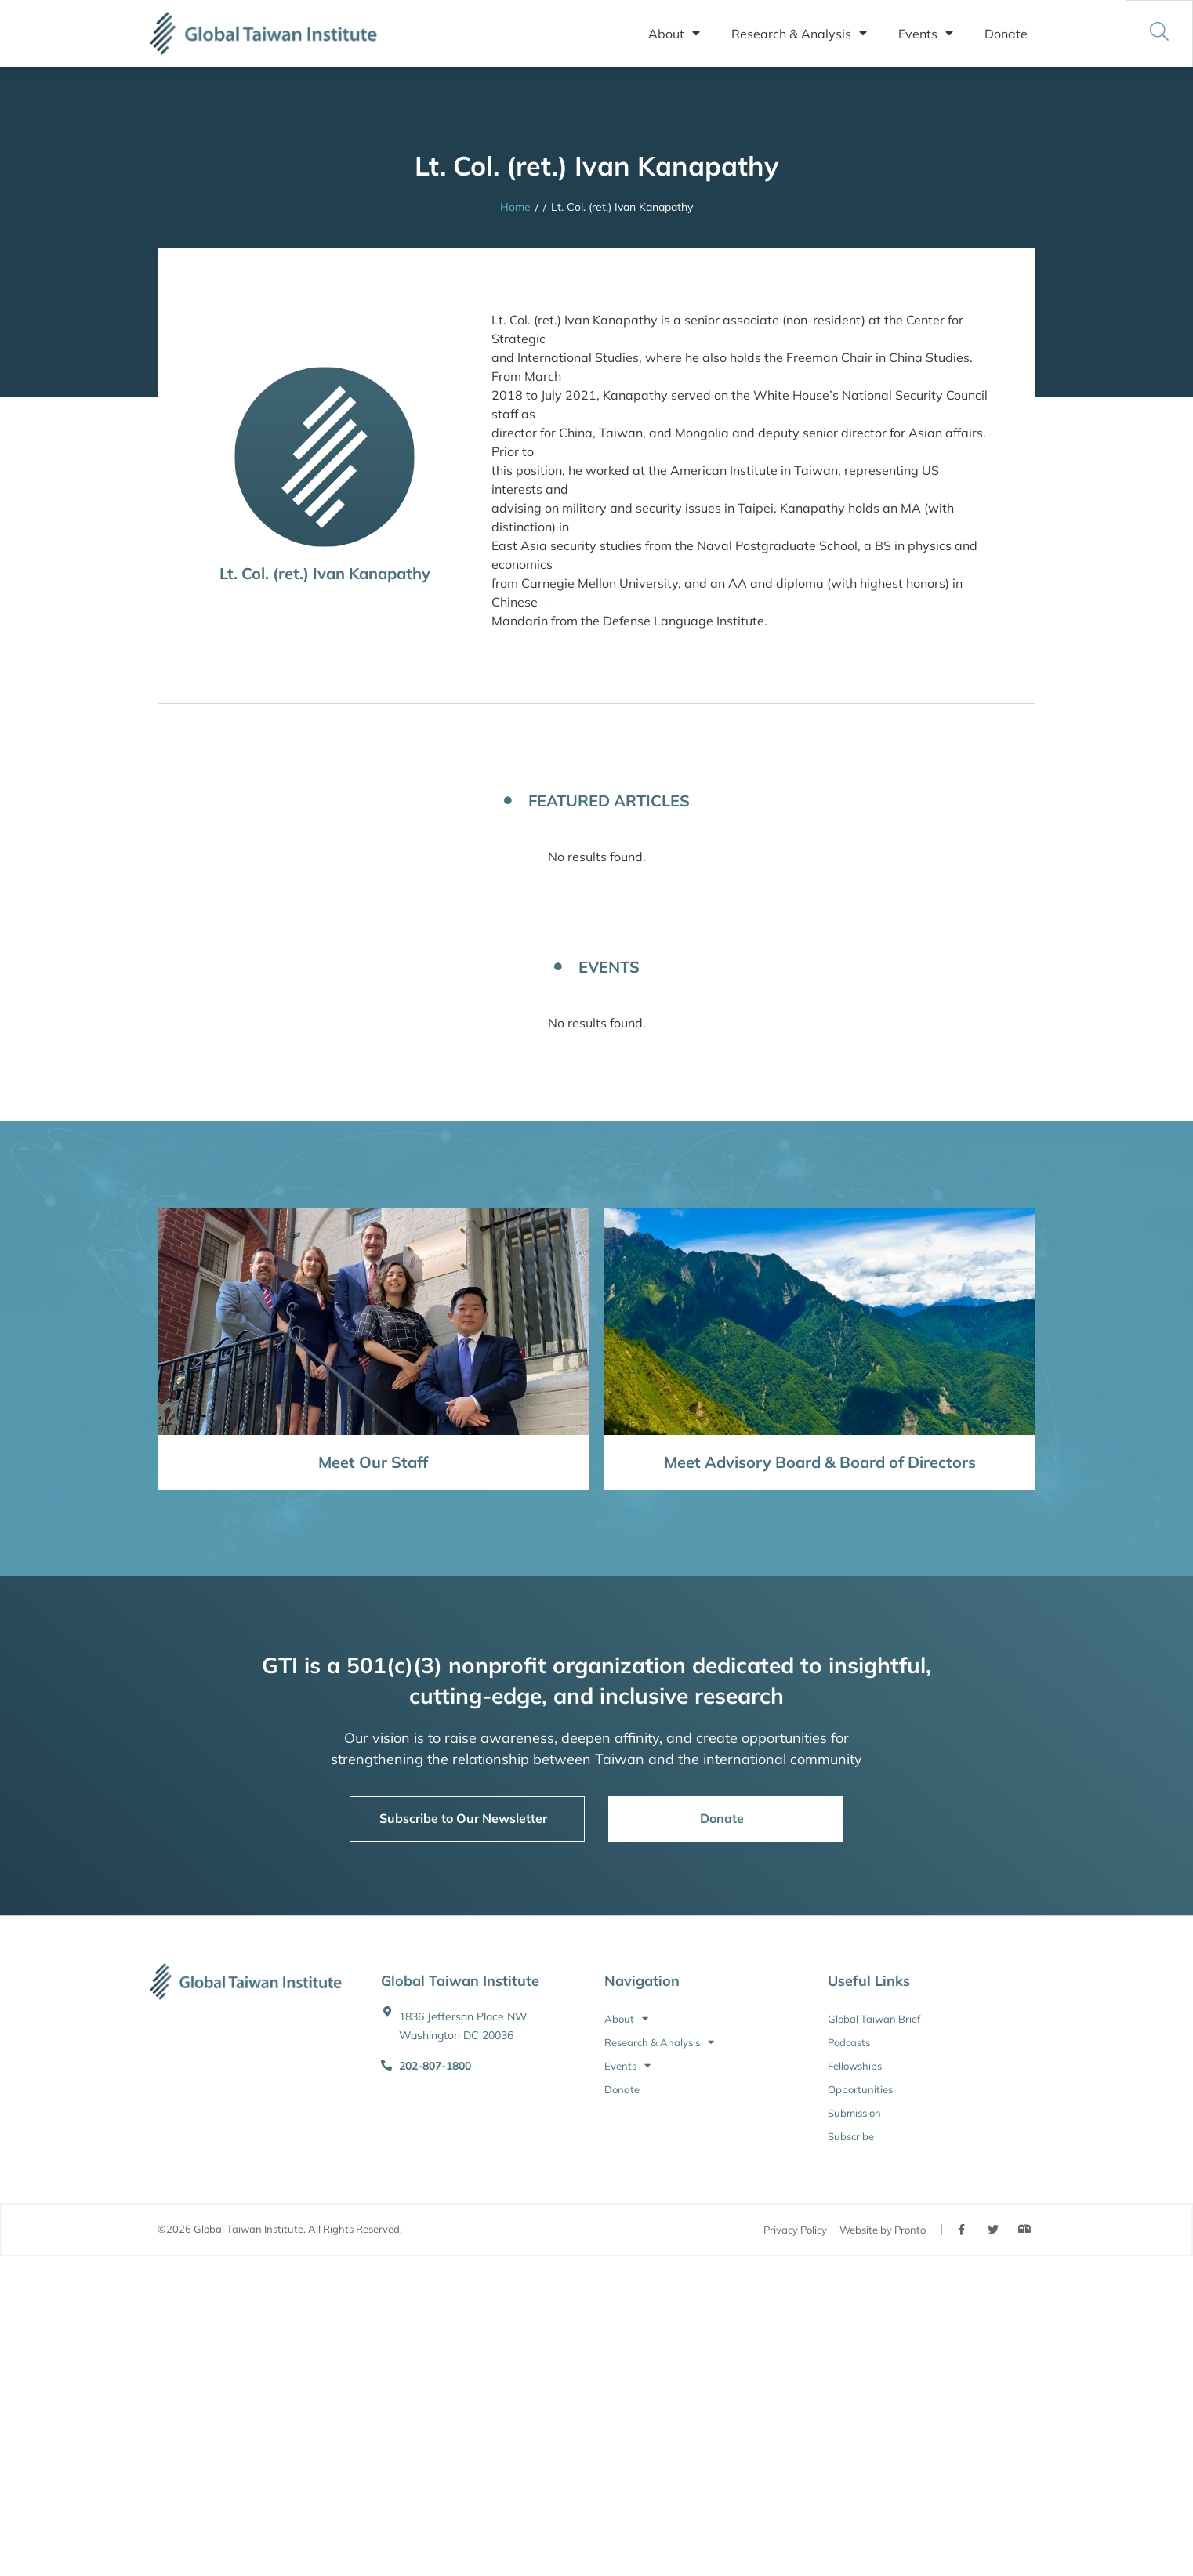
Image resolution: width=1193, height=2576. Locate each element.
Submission (854, 2113)
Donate (1006, 34)
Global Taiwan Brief (874, 2019)
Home (515, 207)
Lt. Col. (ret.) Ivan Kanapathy (324, 573)
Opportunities (860, 2089)
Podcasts (849, 2042)
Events (925, 34)
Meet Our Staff (373, 1462)
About (674, 34)
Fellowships (855, 2066)
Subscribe (851, 2136)
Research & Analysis (799, 34)
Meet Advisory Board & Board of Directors (820, 1462)
